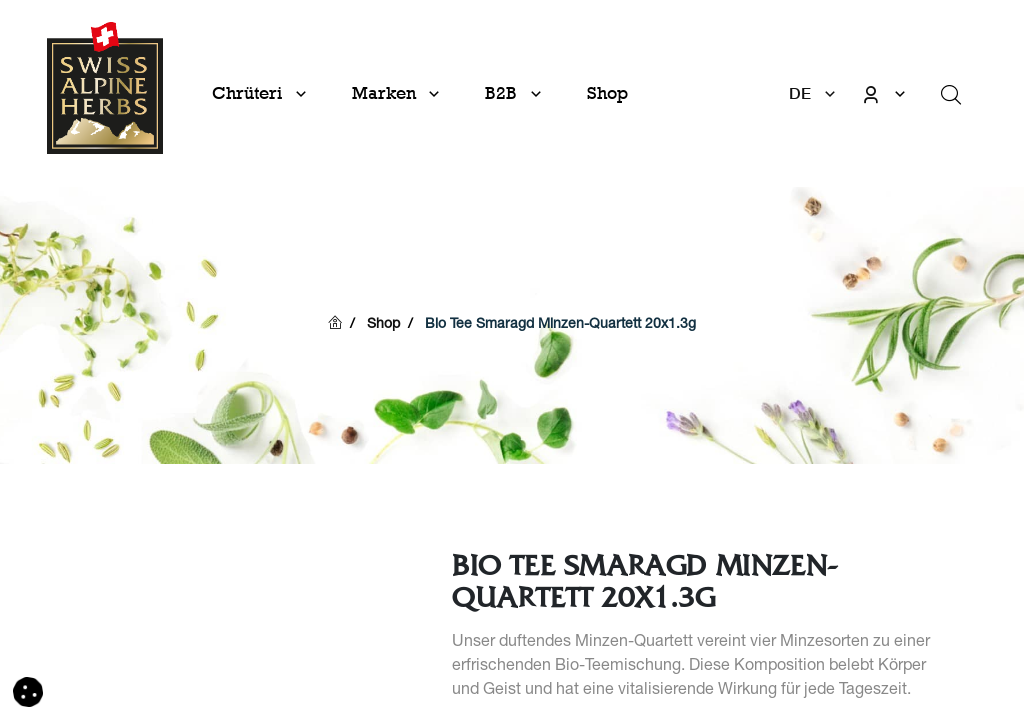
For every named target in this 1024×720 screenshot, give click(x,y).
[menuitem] (607, 93)
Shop (383, 325)
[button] (28, 693)
